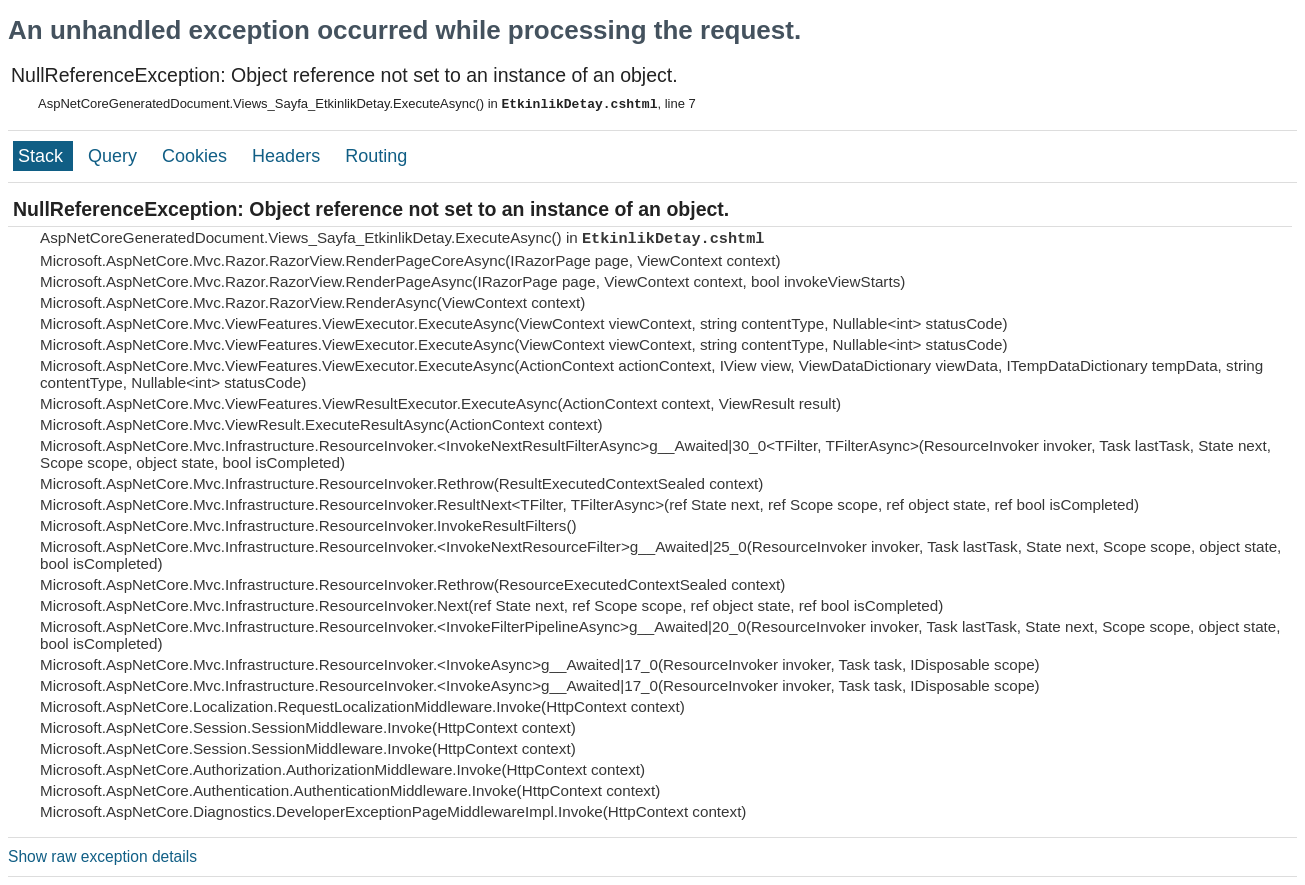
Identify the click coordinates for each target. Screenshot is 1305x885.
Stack (43, 156)
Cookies (197, 156)
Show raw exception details (102, 856)
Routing (376, 156)
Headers (288, 156)
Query (115, 156)
